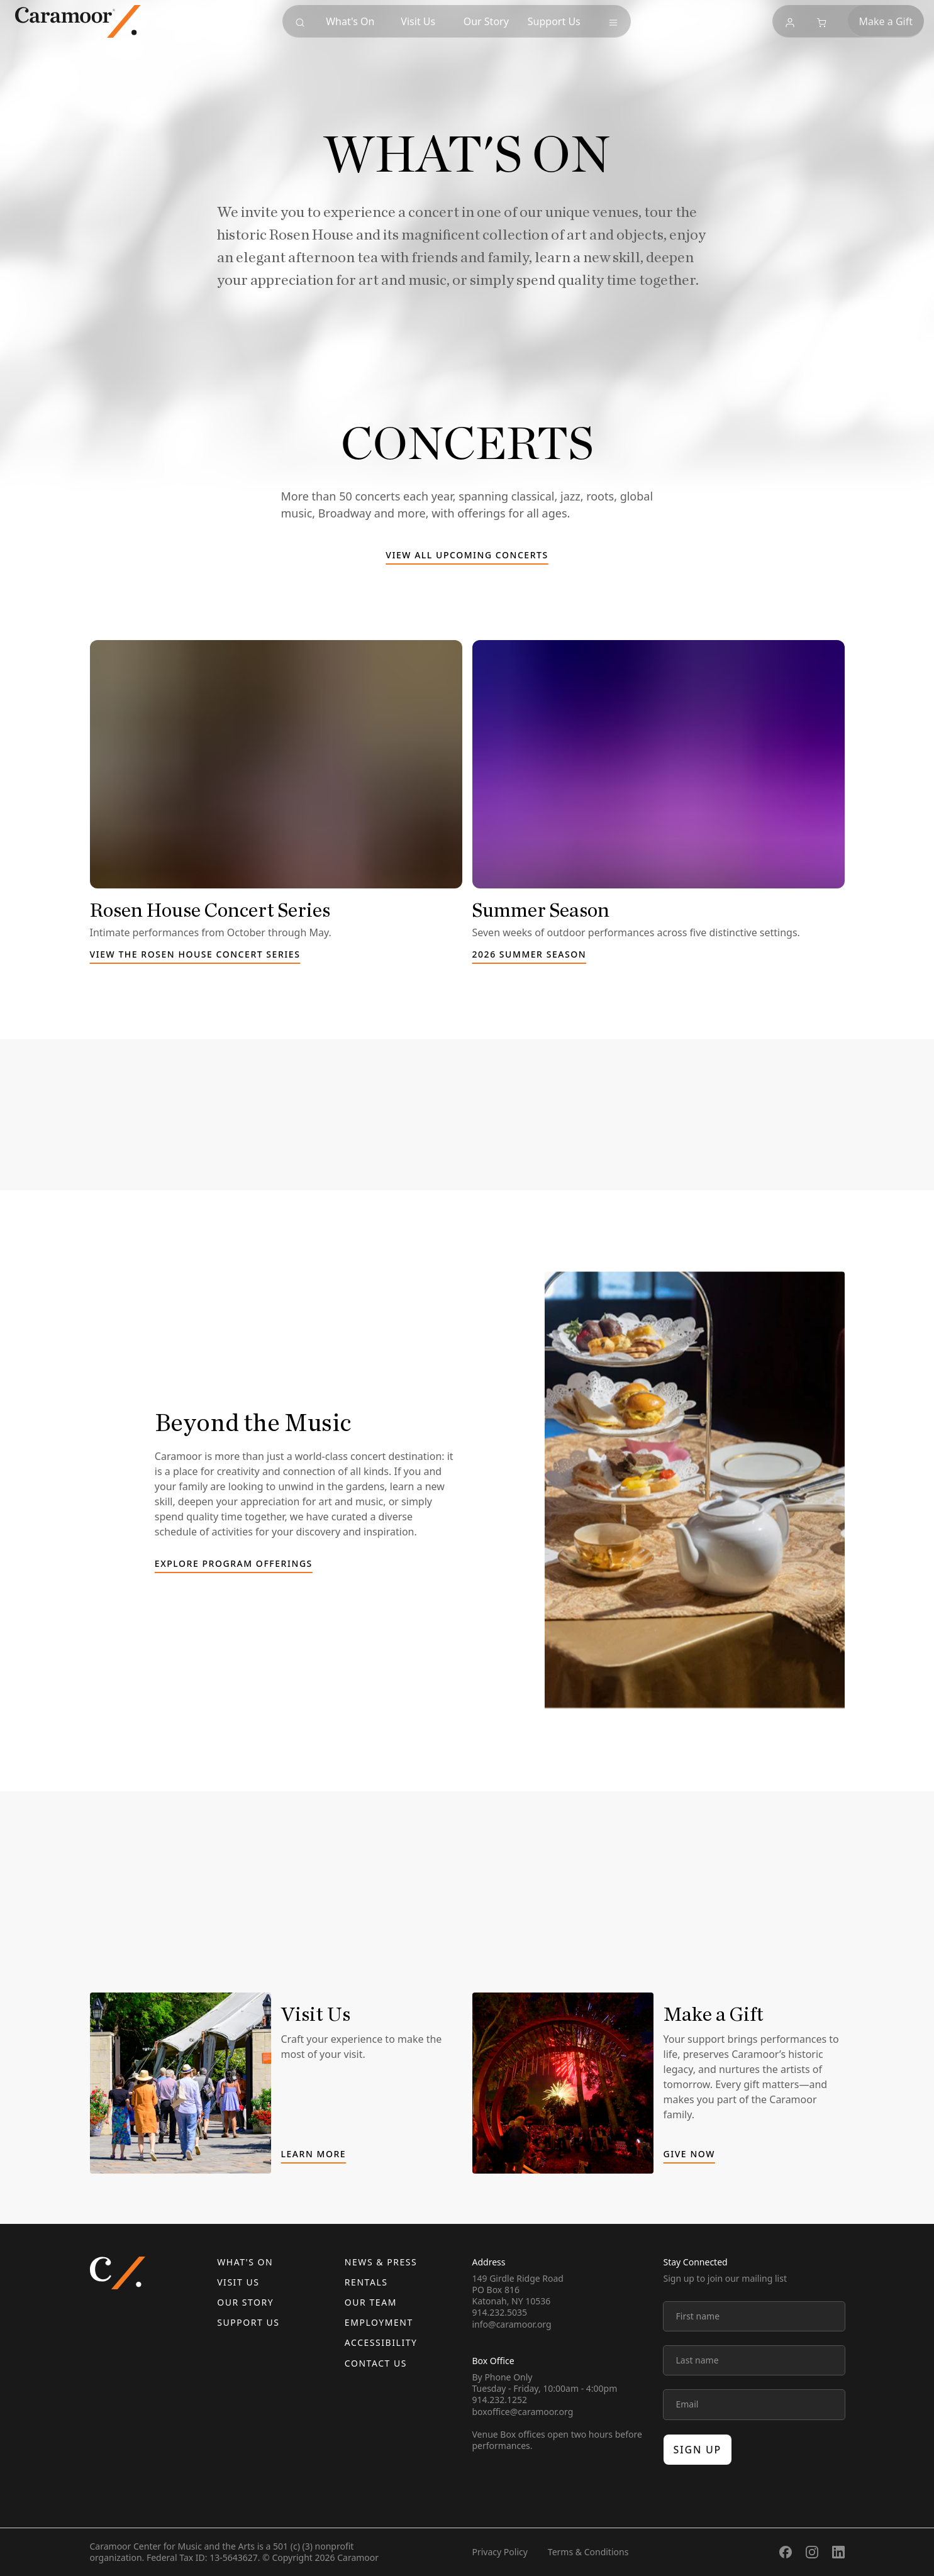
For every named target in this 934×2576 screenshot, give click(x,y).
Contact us (376, 2363)
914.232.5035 (500, 2312)
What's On (245, 2262)
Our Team (371, 2302)
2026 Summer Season (529, 955)
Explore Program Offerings (234, 1564)
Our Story (245, 2302)
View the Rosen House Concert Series (195, 955)
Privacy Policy (500, 2552)
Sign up (698, 2450)
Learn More (314, 2155)
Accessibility (381, 2342)
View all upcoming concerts (467, 556)
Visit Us (238, 2282)
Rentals (366, 2282)
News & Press (381, 2262)
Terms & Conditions (588, 2552)
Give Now (689, 2155)
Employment (379, 2322)
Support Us (248, 2322)
